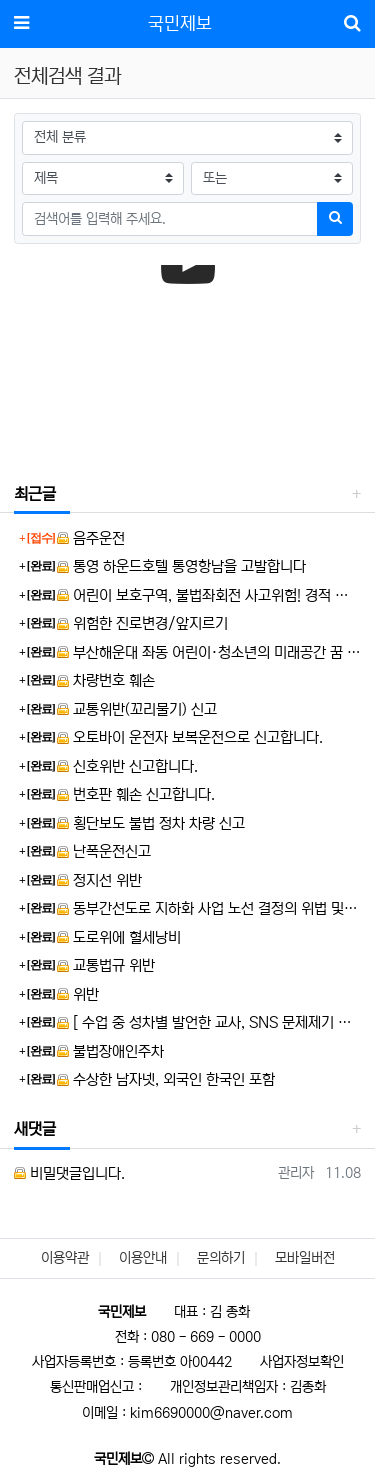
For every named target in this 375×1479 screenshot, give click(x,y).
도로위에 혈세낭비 (119, 937)
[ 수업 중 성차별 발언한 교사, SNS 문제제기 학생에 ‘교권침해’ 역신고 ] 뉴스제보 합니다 (209, 1022)
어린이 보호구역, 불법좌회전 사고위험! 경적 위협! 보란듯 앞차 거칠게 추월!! (209, 595)
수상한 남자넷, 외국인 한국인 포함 (166, 1079)
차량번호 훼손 (106, 680)
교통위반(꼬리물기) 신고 (137, 709)
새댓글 (35, 1129)
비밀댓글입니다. (69, 1173)
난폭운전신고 (104, 851)
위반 (78, 994)
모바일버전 (305, 1258)
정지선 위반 (99, 880)
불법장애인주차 (110, 1051)
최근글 (35, 494)
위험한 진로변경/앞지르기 (142, 623)
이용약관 (65, 1258)
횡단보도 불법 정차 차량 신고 (151, 823)
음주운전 (91, 538)
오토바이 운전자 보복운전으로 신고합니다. (190, 737)
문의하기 (221, 1258)
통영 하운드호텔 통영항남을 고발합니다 (181, 566)
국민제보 (180, 24)
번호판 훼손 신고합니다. (136, 794)
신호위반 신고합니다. (127, 766)
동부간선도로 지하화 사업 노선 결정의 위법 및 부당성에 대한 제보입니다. (209, 908)
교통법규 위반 (106, 965)
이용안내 (143, 1258)
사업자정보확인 (302, 1362)
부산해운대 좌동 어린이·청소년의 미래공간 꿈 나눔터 (209, 652)
